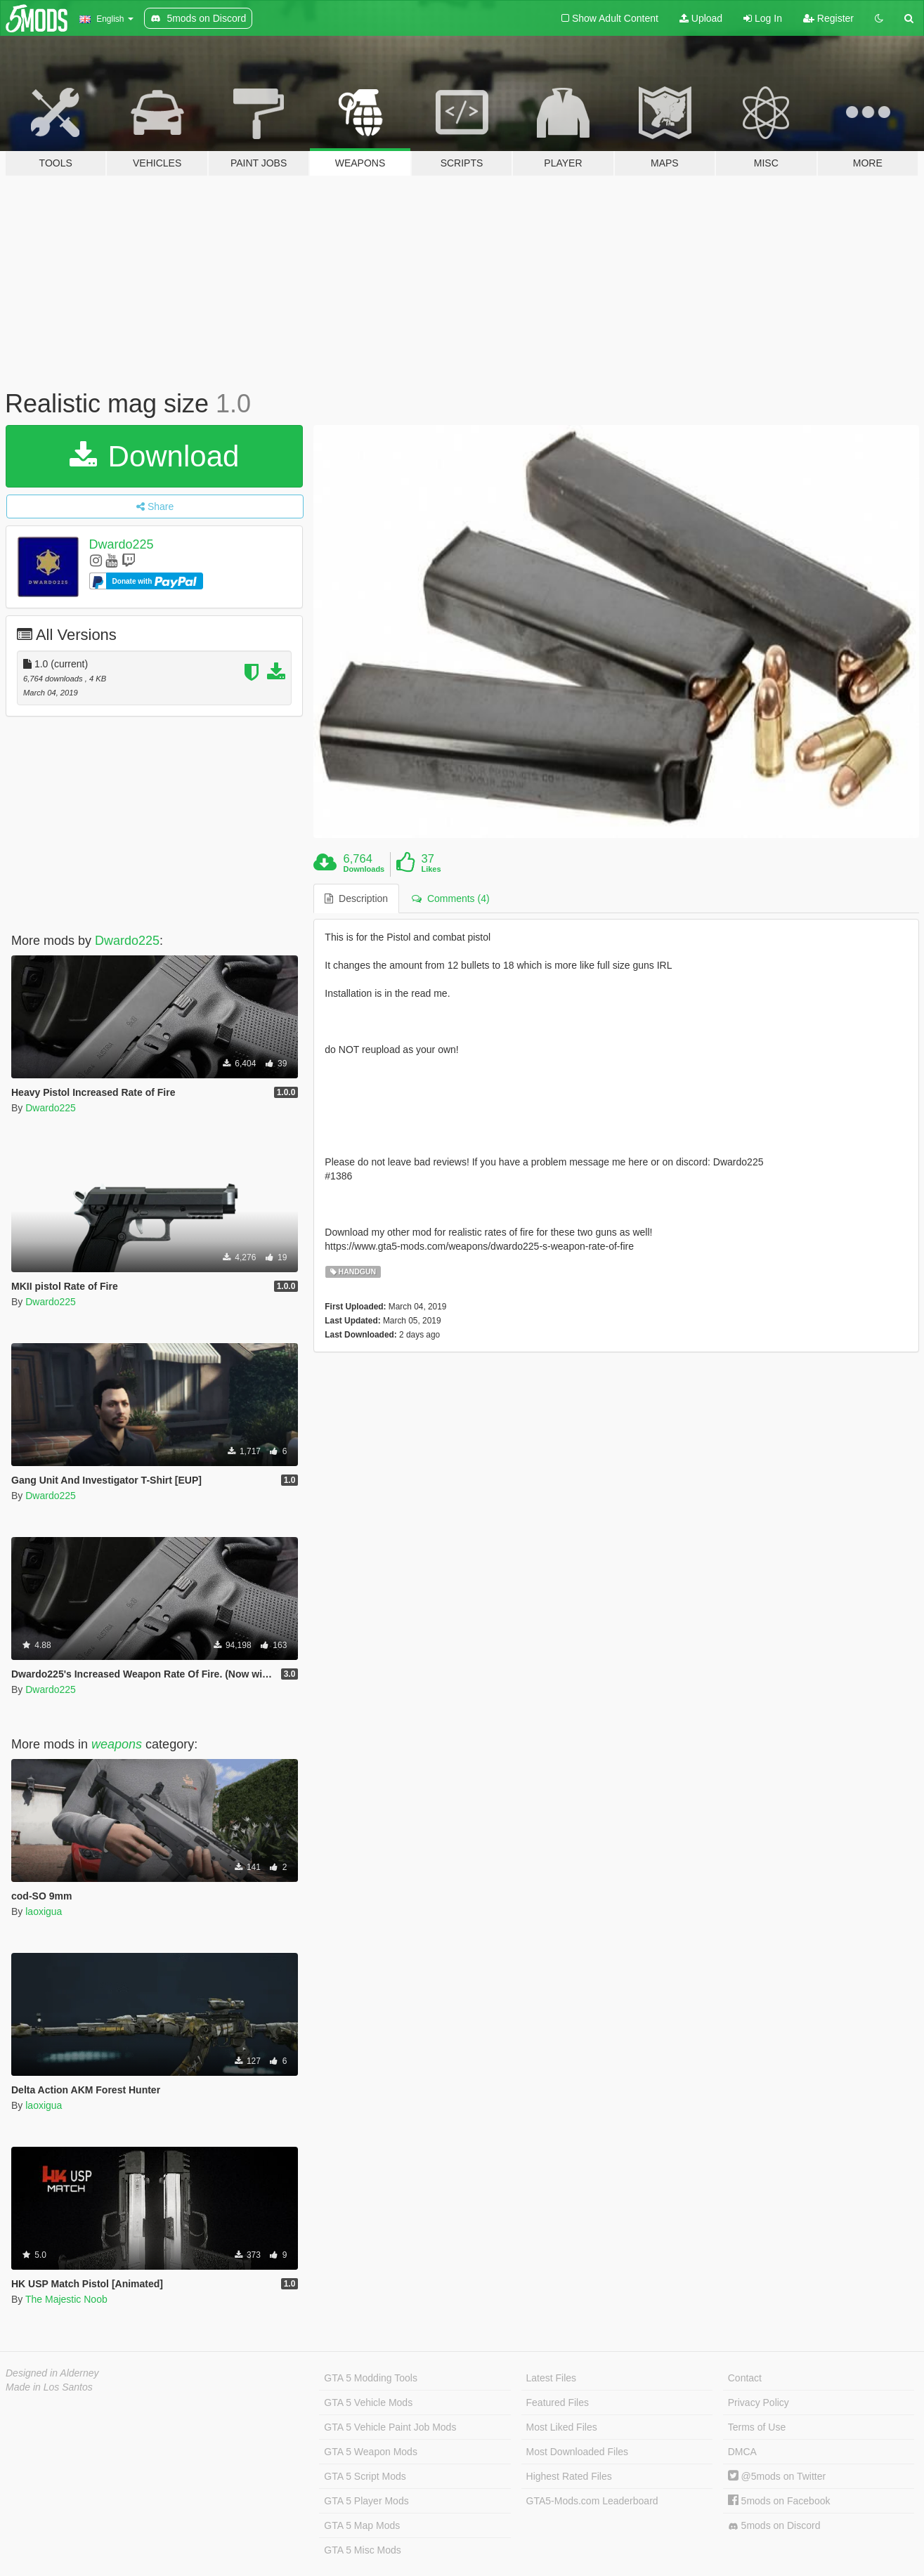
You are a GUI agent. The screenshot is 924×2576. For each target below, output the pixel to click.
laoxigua (43, 1911)
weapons (116, 1744)
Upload (700, 18)
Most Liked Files (561, 2427)
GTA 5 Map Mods (362, 2525)
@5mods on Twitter (777, 2476)
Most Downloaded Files (577, 2451)
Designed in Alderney (52, 2373)
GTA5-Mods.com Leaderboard (592, 2500)
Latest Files (551, 2378)
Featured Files (557, 2402)
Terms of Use (757, 2427)
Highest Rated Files (569, 2476)
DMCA (742, 2451)
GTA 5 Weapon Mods (370, 2451)
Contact (745, 2378)
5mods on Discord (774, 2526)
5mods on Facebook (779, 2501)
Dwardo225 (121, 544)
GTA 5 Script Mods (364, 2476)
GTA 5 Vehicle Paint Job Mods (390, 2427)
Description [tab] (356, 898)
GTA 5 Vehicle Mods (368, 2402)
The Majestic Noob (66, 2299)
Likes (431, 869)
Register (828, 18)
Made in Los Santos (49, 2387)
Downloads (364, 869)
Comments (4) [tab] (450, 898)
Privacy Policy (758, 2402)
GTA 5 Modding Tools (370, 2378)
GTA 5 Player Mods (366, 2500)
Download (154, 456)
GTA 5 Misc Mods (362, 2550)
